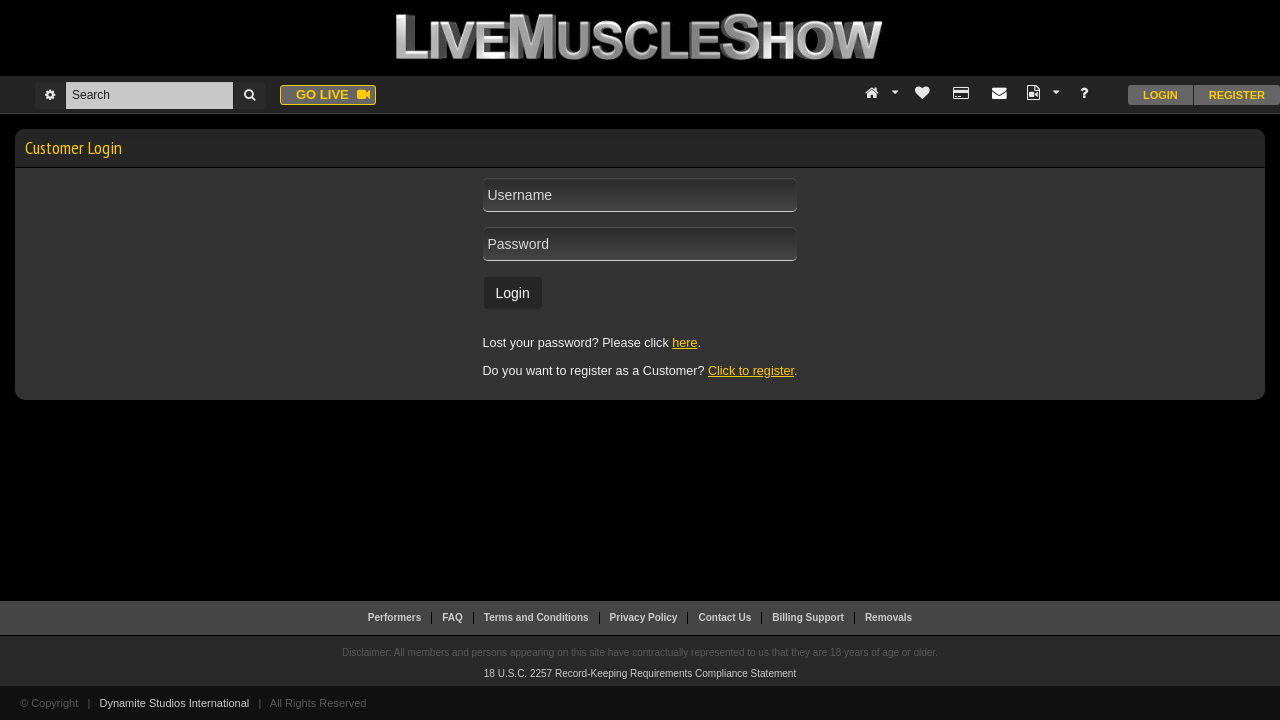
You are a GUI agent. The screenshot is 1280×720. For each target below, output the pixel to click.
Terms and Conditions (536, 617)
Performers (394, 617)
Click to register (751, 371)
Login (1160, 95)
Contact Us (724, 617)
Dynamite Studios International (174, 703)
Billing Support (808, 617)
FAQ (452, 617)
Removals (888, 617)
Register (1237, 95)
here (684, 343)
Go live (333, 94)
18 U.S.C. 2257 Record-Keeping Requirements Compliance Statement (640, 673)
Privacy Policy (644, 617)
